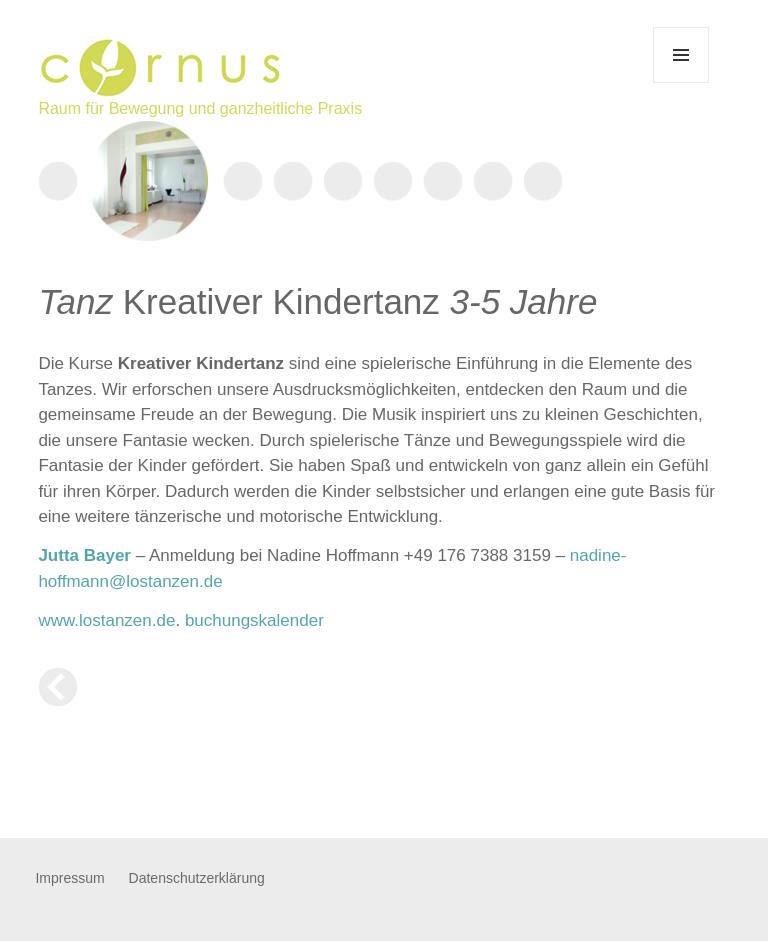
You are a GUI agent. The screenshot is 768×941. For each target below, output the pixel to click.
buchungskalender (254, 620)
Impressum (69, 878)
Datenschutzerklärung (197, 878)
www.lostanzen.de (106, 620)
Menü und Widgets (681, 82)
